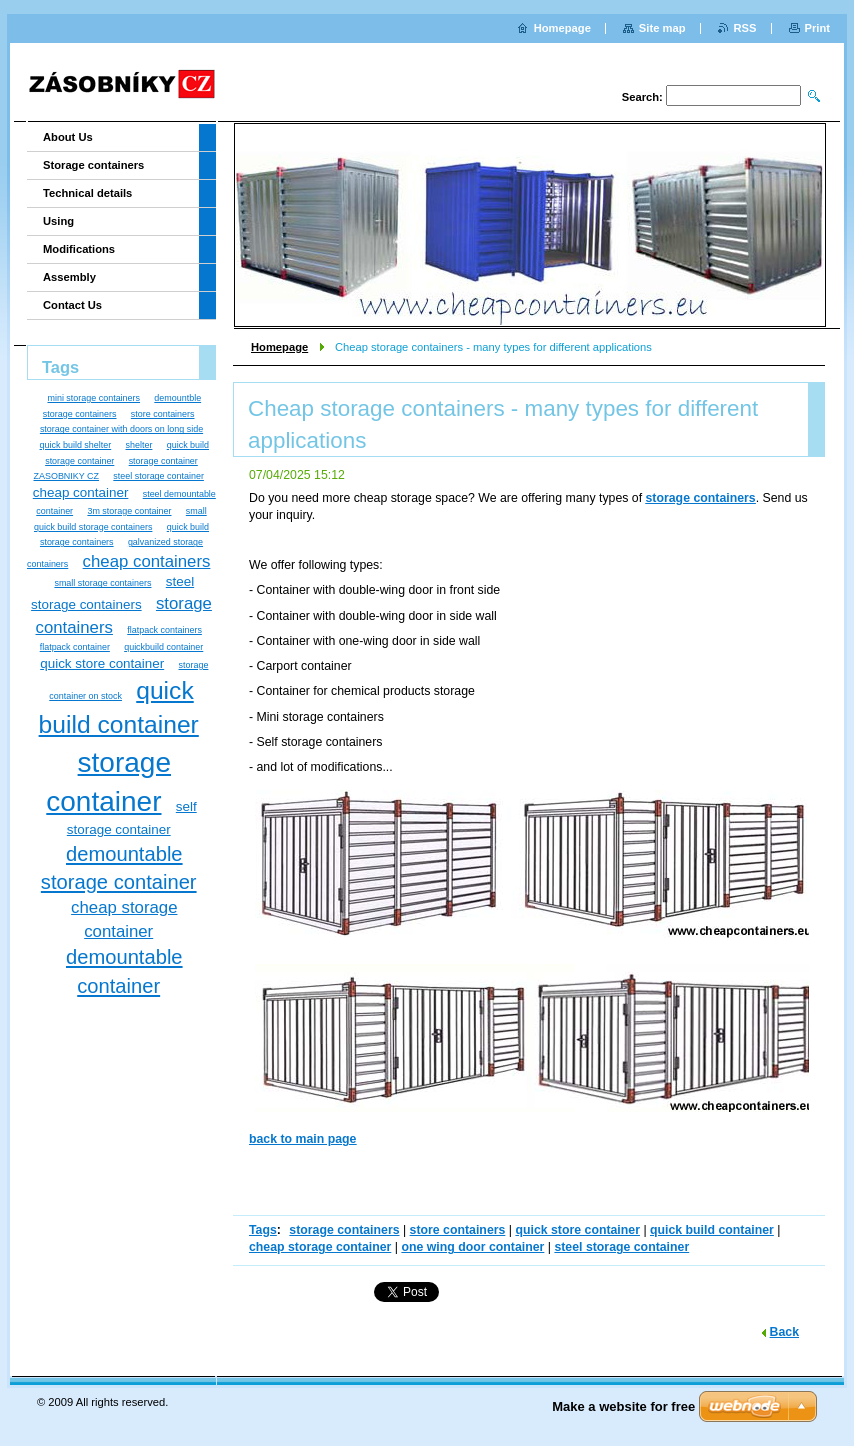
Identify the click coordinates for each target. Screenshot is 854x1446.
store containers (458, 1230)
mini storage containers (93, 398)
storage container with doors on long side (121, 429)
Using (58, 221)
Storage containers (93, 165)
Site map (662, 28)
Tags (263, 1230)
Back (784, 1332)
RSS (745, 28)
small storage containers (102, 583)
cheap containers (147, 561)
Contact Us (72, 305)
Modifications (79, 249)
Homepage (279, 347)
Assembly (69, 277)
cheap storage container (320, 1247)
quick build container (712, 1230)
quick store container (577, 1230)
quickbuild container (163, 647)
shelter (139, 445)
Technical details (87, 193)
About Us (68, 137)
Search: (642, 97)
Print (817, 28)
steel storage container (621, 1247)
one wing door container (472, 1247)
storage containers (344, 1230)
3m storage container (129, 511)
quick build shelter (76, 445)
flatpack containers (164, 630)
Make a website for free (623, 1406)
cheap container (81, 492)
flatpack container (75, 647)
